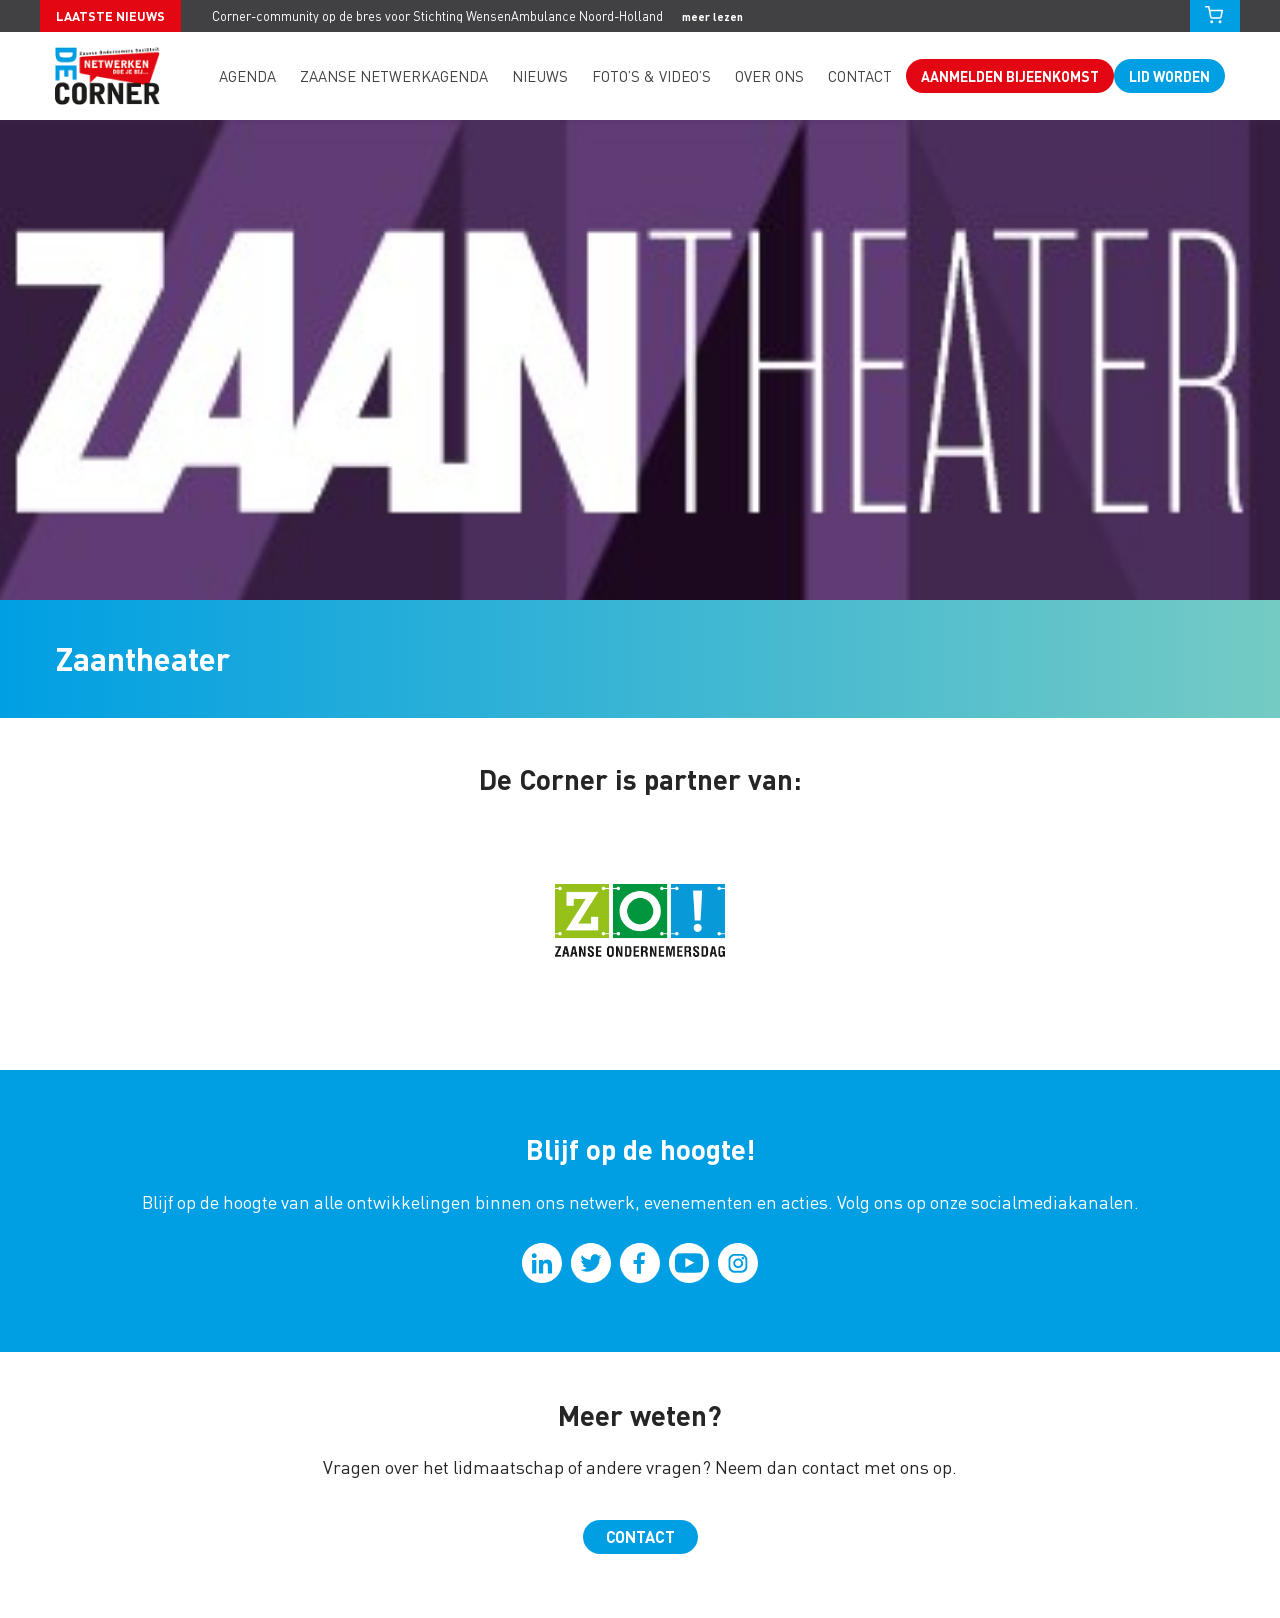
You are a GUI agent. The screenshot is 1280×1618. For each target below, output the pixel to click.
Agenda (247, 76)
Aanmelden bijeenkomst (1010, 76)
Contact (860, 76)
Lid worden (1169, 76)
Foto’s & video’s (651, 76)
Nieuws (540, 76)
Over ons (769, 76)
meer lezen (712, 16)
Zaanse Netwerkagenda (394, 76)
